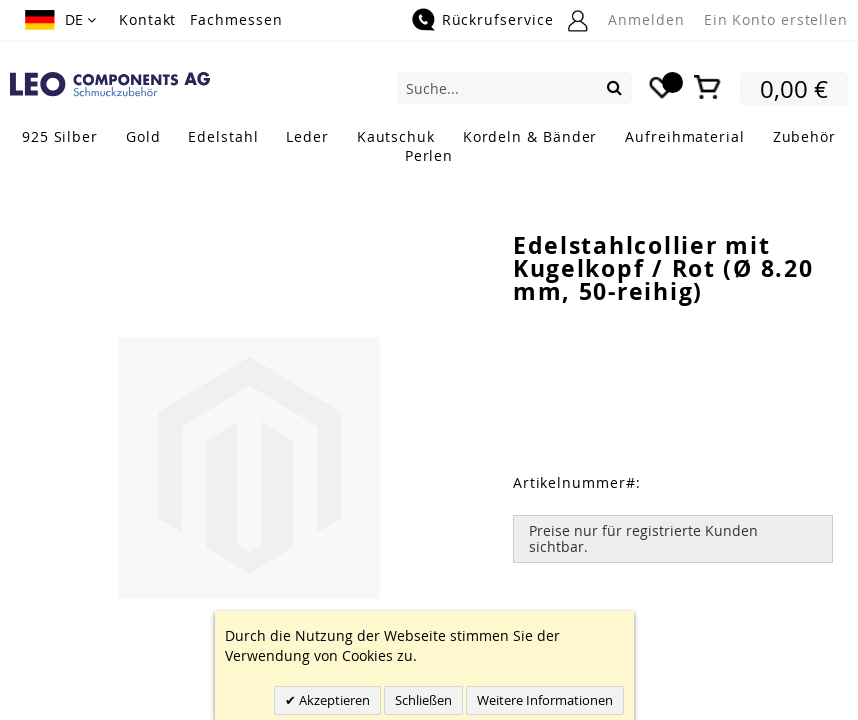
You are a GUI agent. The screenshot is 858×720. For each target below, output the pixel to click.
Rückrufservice (498, 19)
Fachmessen (236, 19)
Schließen (423, 700)
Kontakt (147, 19)
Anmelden (646, 19)
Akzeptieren (333, 700)
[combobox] (514, 88)
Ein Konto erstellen (776, 19)
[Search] (614, 87)
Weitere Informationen (545, 700)
